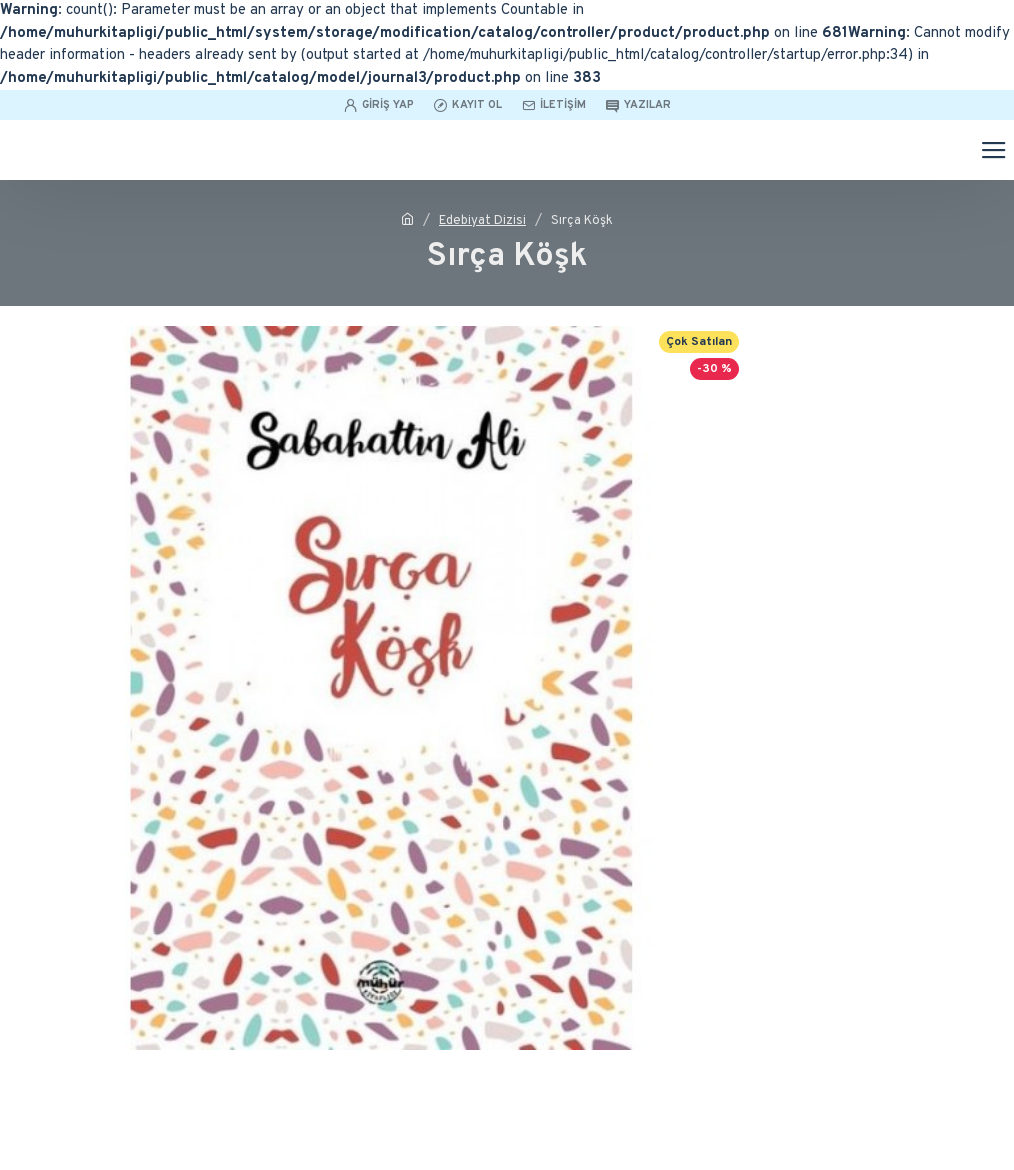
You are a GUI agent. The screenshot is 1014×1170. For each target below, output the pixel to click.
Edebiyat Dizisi (482, 221)
